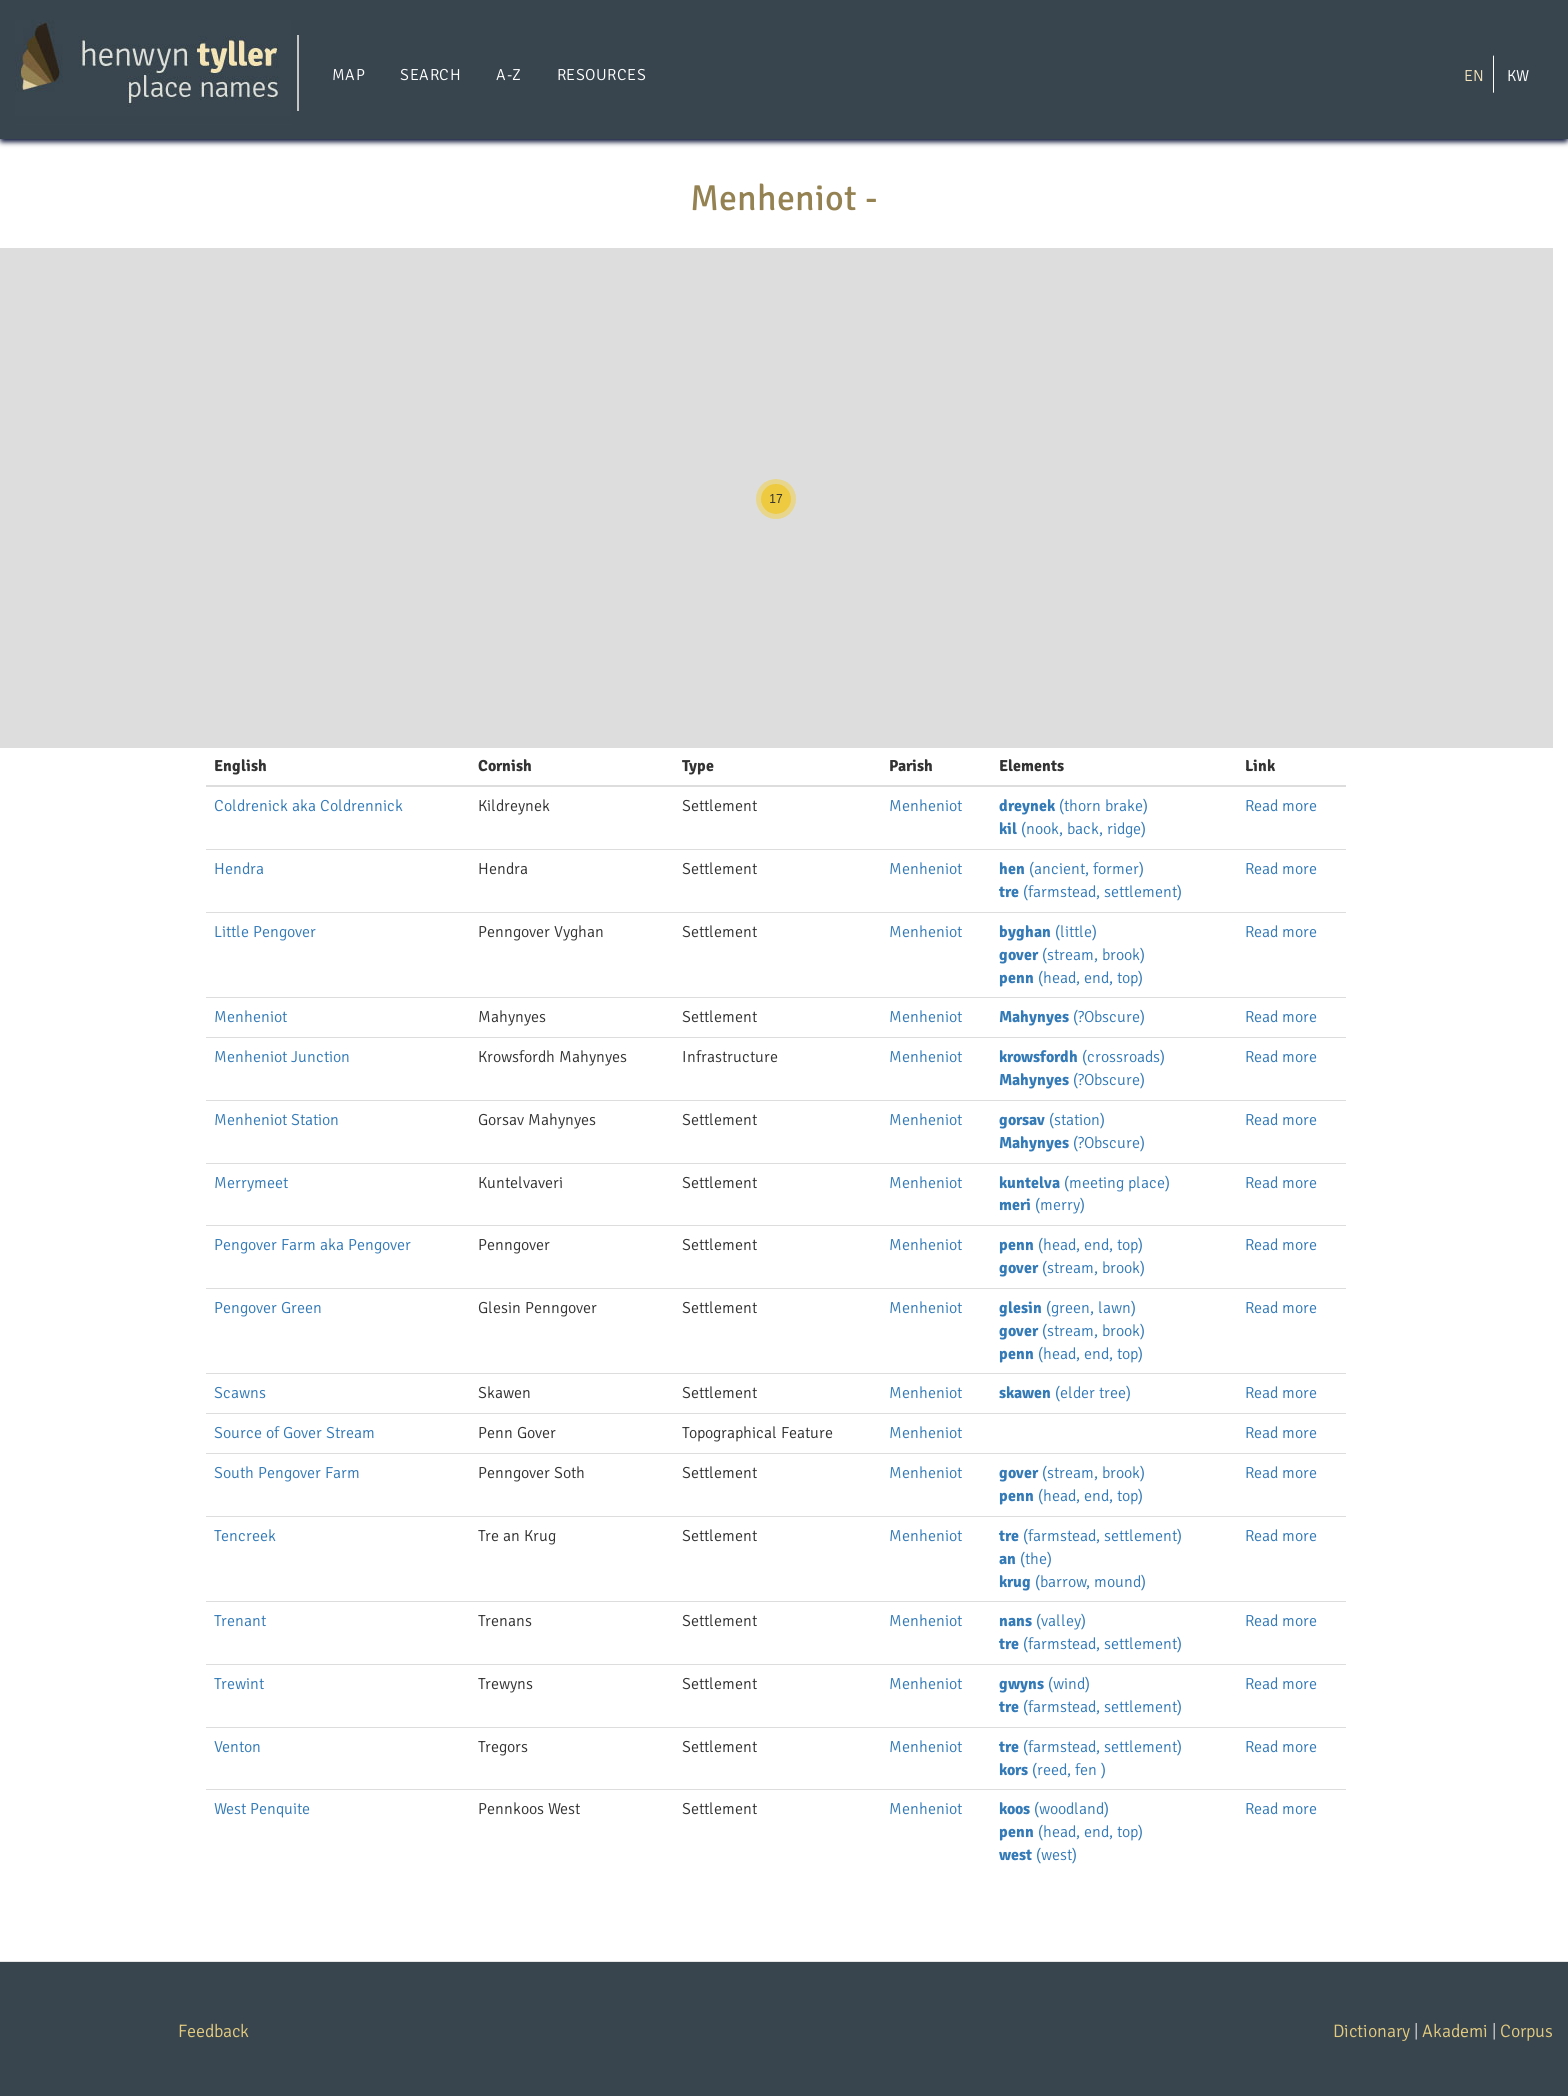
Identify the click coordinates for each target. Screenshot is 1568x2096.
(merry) (1042, 1205)
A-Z (508, 75)
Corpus (1526, 2031)
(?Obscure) (1072, 1017)
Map (348, 75)
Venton (237, 1747)
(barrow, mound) (1072, 1582)
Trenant (240, 1621)
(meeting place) (1084, 1183)
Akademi (1455, 2031)
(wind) (1044, 1684)
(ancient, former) (1071, 869)
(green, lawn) (1067, 1308)
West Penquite (262, 1809)
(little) (1048, 932)
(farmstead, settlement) (1090, 892)
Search (430, 75)
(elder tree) (1065, 1393)
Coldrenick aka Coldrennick (308, 806)
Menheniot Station (276, 1120)
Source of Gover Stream (294, 1433)
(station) (1052, 1120)
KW (1518, 75)
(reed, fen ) (1052, 1770)
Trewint (239, 1684)
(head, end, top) (1071, 978)
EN (1474, 75)
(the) (1025, 1559)
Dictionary (1371, 2031)
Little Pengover (265, 932)
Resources (601, 75)
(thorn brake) (1073, 806)
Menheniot (925, 806)
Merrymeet (251, 1183)
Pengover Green (268, 1308)
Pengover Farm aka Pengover (312, 1245)
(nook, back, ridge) (1072, 829)
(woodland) (1054, 1809)
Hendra (239, 869)
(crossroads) (1082, 1057)
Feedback (213, 2031)
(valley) (1042, 1621)
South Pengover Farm (287, 1473)
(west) (1038, 1855)
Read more (1281, 806)
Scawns (240, 1393)
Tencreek (245, 1536)
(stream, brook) (1072, 955)
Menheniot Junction (282, 1057)
